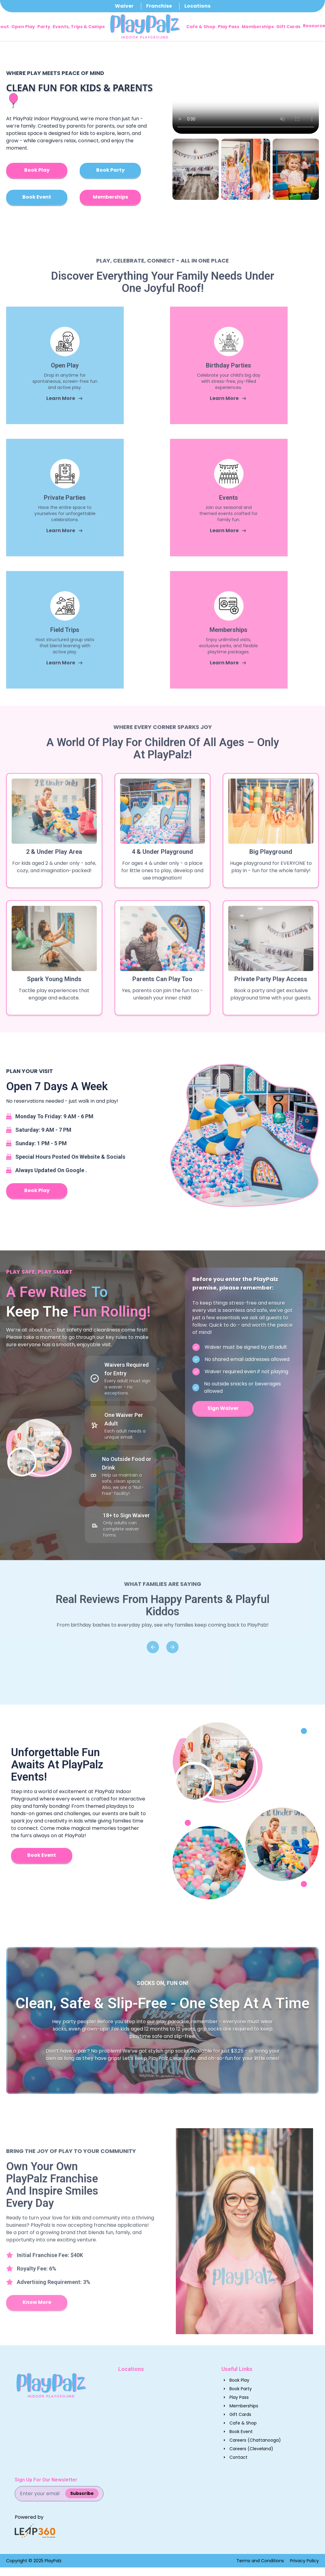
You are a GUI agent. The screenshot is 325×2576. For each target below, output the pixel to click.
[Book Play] (36, 171)
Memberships (258, 27)
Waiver (124, 5)
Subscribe (82, 2493)
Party (43, 27)
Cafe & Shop (200, 27)
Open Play (23, 27)
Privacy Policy (304, 2561)
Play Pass (228, 27)
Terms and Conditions (260, 2561)
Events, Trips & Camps (79, 27)
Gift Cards (288, 27)
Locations (197, 5)
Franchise (159, 5)
